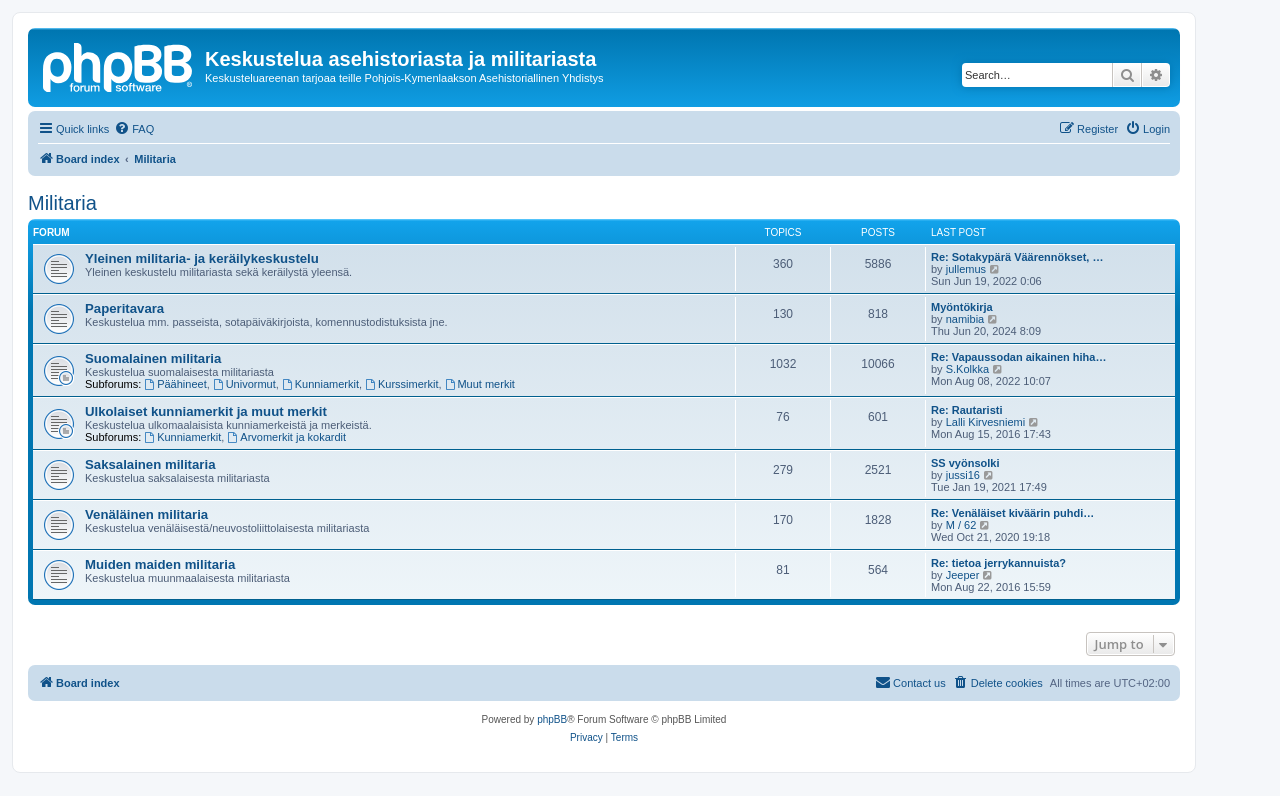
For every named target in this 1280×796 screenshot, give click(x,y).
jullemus (966, 269)
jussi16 (963, 475)
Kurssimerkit (401, 384)
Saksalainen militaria (150, 464)
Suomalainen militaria (153, 358)
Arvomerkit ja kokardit (286, 437)
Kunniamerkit (320, 384)
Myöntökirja (962, 307)
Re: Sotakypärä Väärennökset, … (1017, 257)
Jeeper (963, 575)
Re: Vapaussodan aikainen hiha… (1018, 357)
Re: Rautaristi (967, 410)
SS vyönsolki (965, 463)
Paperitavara (124, 308)
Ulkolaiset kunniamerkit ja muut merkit (206, 411)
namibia (965, 319)
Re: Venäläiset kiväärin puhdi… (1012, 513)
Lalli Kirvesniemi (985, 422)
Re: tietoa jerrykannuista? (998, 563)
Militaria (62, 203)
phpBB (552, 719)
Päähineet (175, 384)
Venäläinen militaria (146, 514)
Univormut (244, 384)
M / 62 (961, 525)
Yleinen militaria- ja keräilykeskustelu (202, 258)
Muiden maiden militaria (160, 564)
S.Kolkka (967, 369)
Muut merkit (480, 384)
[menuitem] (134, 129)
